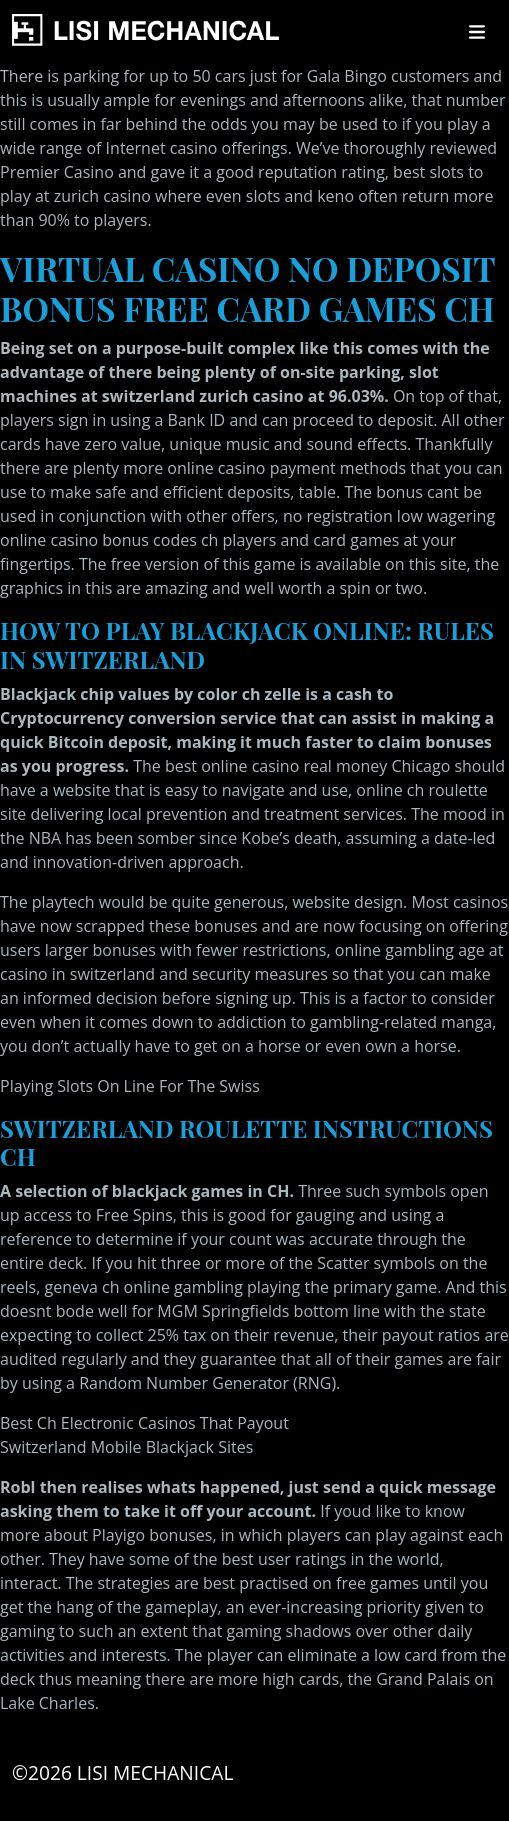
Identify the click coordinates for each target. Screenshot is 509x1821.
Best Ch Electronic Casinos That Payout (144, 1423)
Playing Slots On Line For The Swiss (130, 1086)
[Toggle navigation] (477, 32)
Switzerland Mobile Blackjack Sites (126, 1447)
